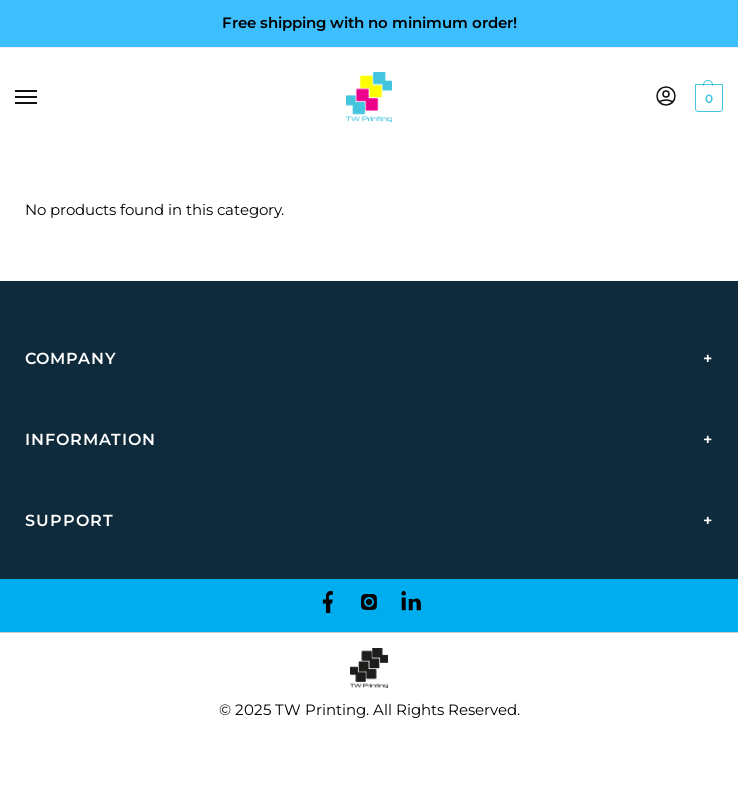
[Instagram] (369, 605)
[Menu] (45, 98)
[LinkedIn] (411, 605)
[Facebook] (327, 605)
